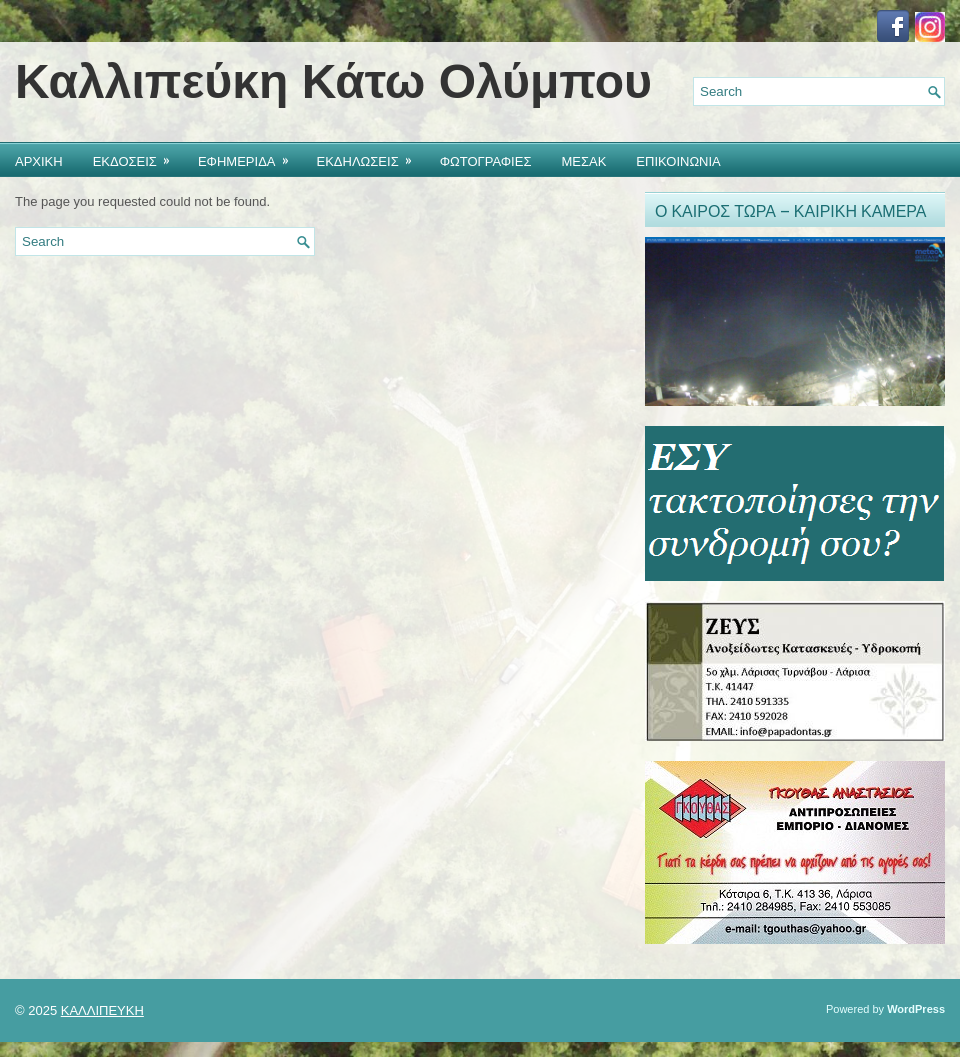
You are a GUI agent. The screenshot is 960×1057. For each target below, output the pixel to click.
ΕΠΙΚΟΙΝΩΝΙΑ (678, 160)
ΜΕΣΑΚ (583, 160)
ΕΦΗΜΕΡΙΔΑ (250, 156)
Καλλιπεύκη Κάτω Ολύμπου (333, 81)
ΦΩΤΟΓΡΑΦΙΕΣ (486, 160)
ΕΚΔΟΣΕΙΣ (138, 156)
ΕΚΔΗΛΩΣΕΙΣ (371, 156)
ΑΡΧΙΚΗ (39, 160)
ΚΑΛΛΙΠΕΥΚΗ (102, 1010)
